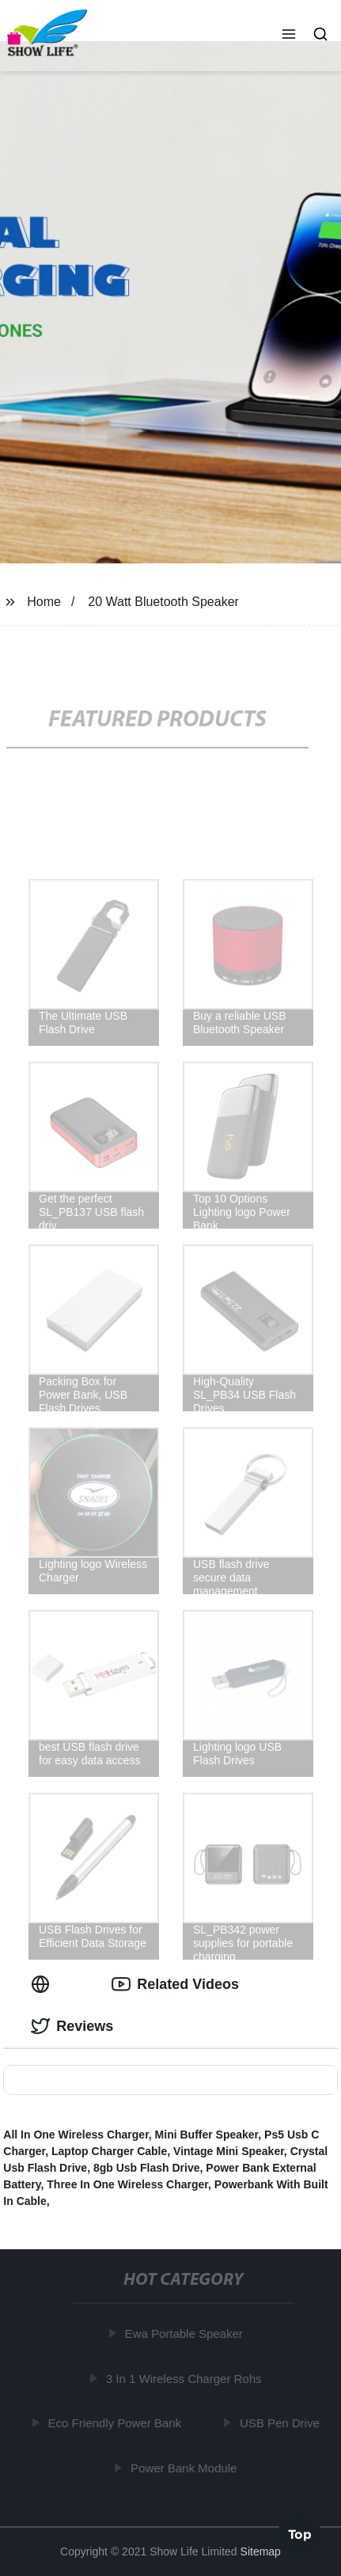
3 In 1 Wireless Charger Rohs (185, 2378)
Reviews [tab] (72, 2026)
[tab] (43, 1985)
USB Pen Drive (281, 2423)
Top (300, 2534)
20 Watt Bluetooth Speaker (163, 601)
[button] (289, 35)
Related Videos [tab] (175, 1984)
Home (44, 601)
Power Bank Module (185, 2467)
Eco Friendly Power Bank (116, 2423)
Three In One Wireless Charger (127, 2184)
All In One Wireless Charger (76, 2134)
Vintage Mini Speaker (228, 2151)
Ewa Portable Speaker (185, 2333)
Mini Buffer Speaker (207, 2134)
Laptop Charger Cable (109, 2151)
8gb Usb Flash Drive (146, 2167)
